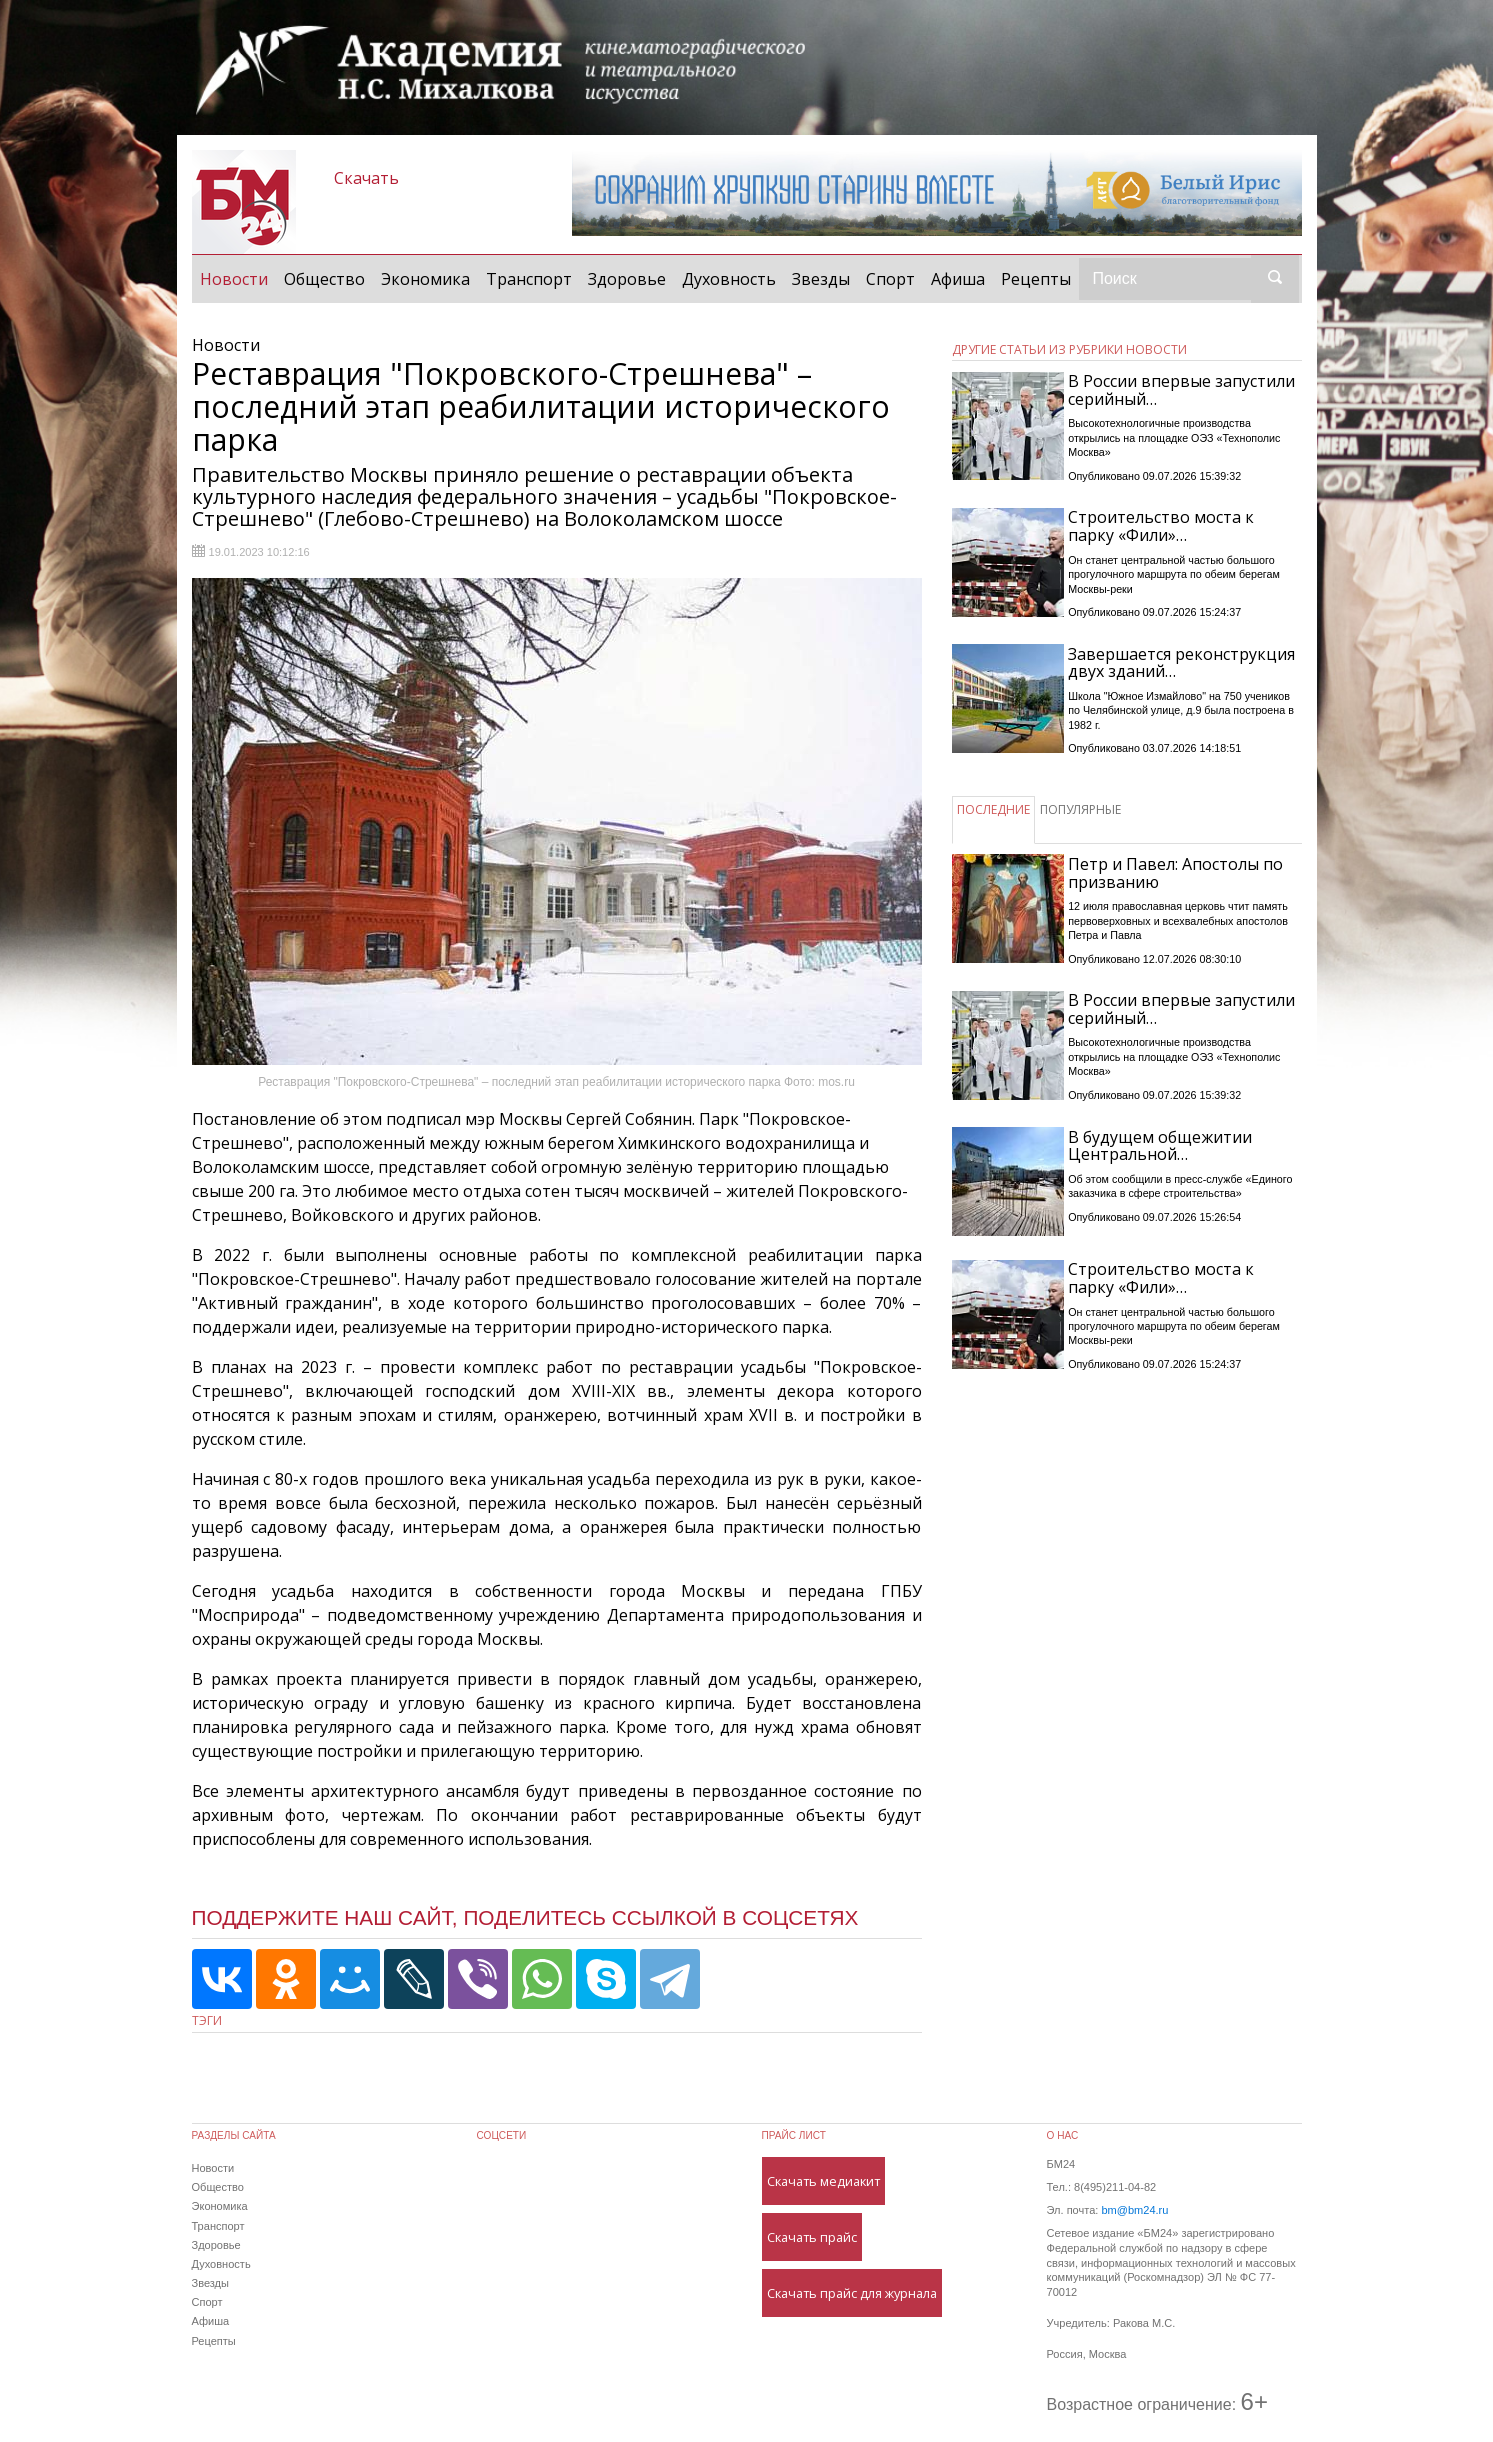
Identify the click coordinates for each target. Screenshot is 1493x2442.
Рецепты (1036, 279)
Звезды (821, 279)
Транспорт (529, 279)
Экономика (425, 279)
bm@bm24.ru (1134, 2210)
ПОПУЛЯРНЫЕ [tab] (1080, 809)
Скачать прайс (812, 2237)
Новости (238, 278)
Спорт (890, 279)
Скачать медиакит (823, 2181)
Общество (324, 279)
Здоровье (627, 279)
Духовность (729, 279)
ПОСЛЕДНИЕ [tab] (993, 809)
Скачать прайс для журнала (852, 2293)
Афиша (958, 279)
